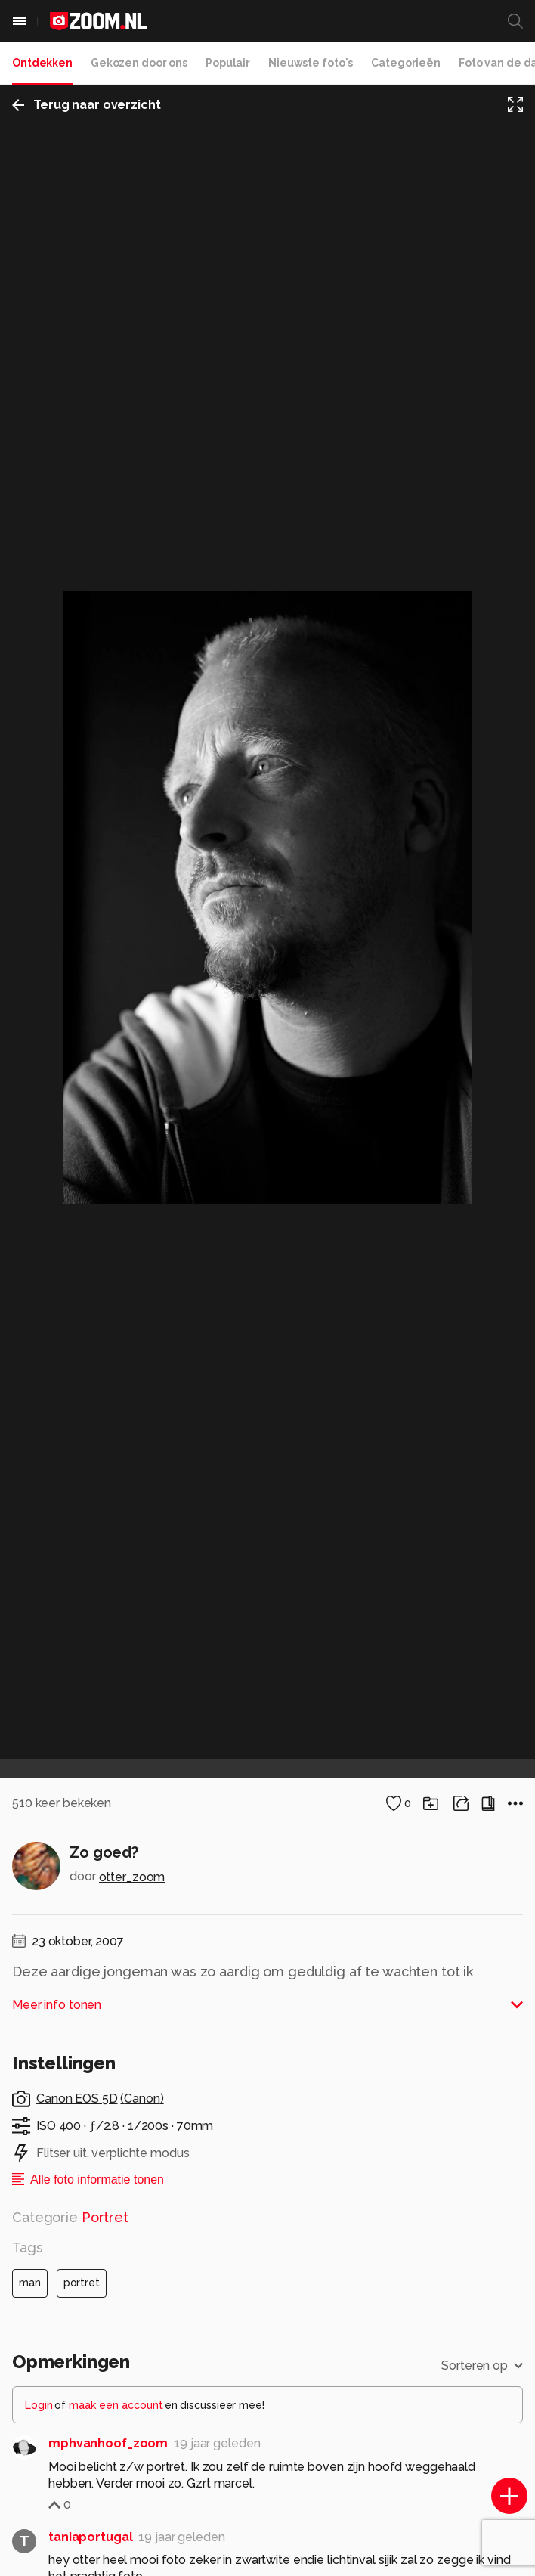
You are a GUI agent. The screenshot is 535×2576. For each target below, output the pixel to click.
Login (39, 2405)
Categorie (70, 2217)
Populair (228, 63)
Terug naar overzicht (86, 105)
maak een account (116, 2405)
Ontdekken (42, 63)
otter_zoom (132, 1877)
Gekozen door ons (139, 63)
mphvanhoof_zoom (108, 2443)
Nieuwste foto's (310, 63)
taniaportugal (90, 2537)
